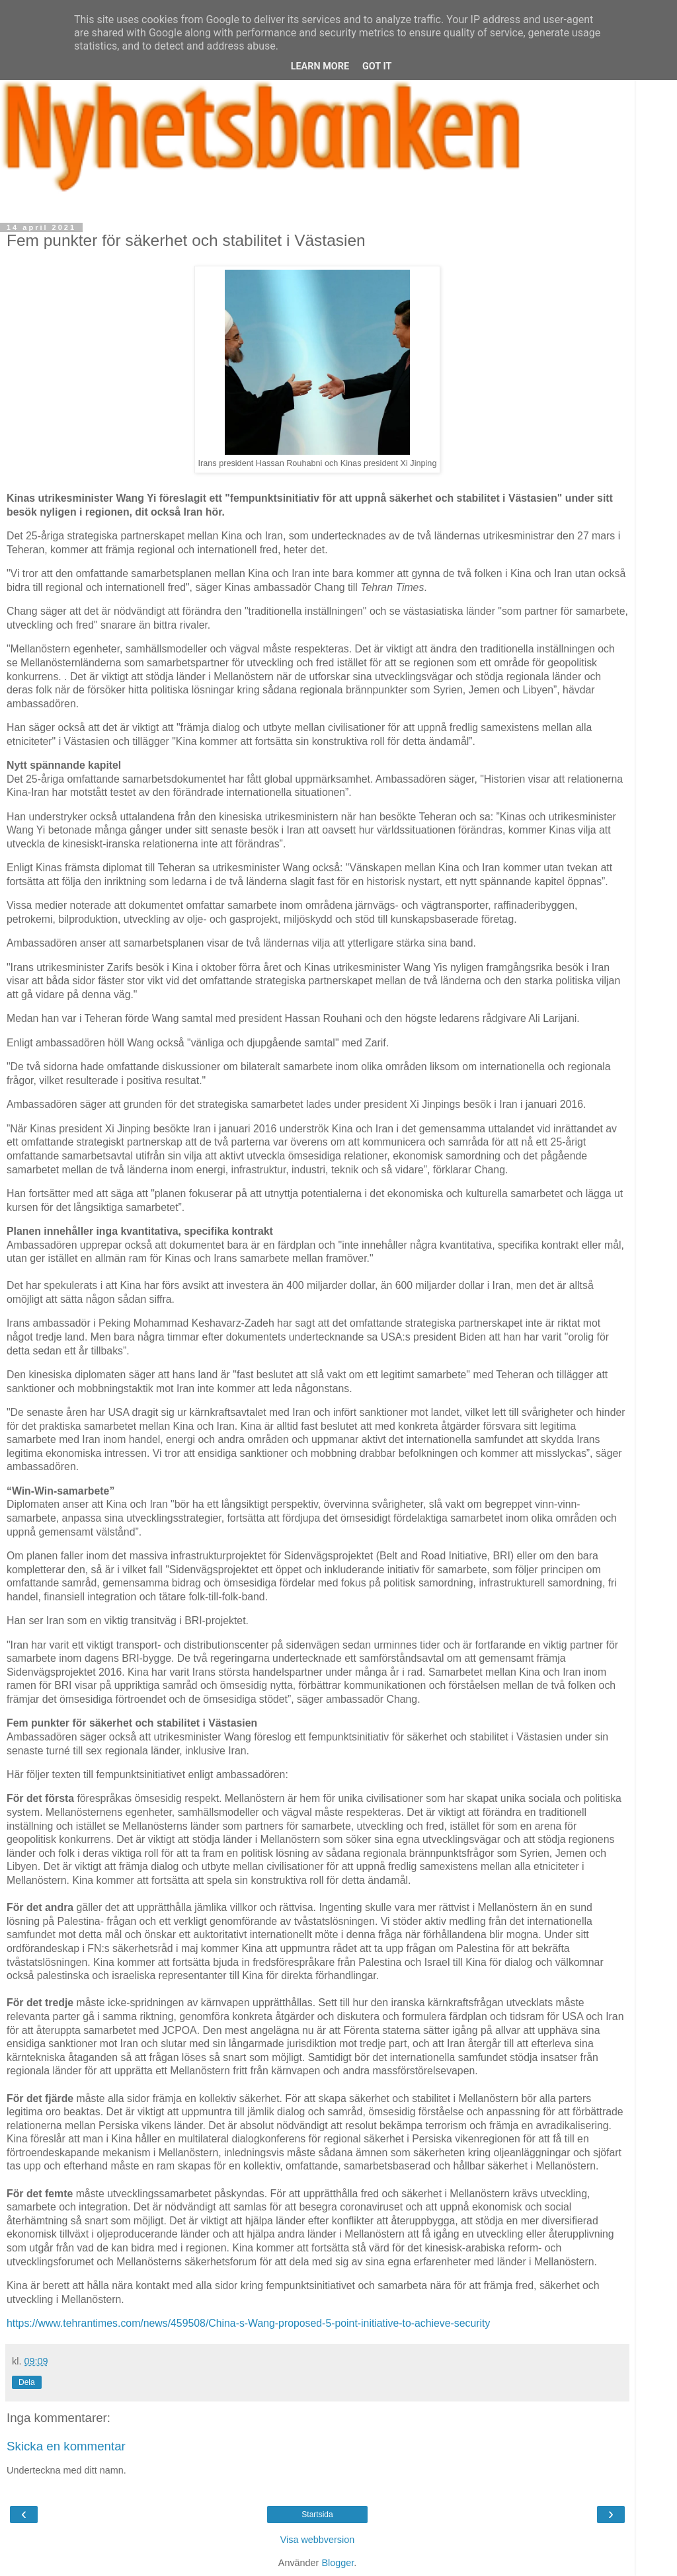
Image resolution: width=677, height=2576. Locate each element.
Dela (27, 2382)
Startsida (317, 2514)
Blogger (337, 2562)
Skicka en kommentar (66, 2446)
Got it (376, 66)
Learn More (320, 66)
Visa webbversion (317, 2539)
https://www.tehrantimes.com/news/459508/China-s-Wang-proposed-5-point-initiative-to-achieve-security (248, 2323)
